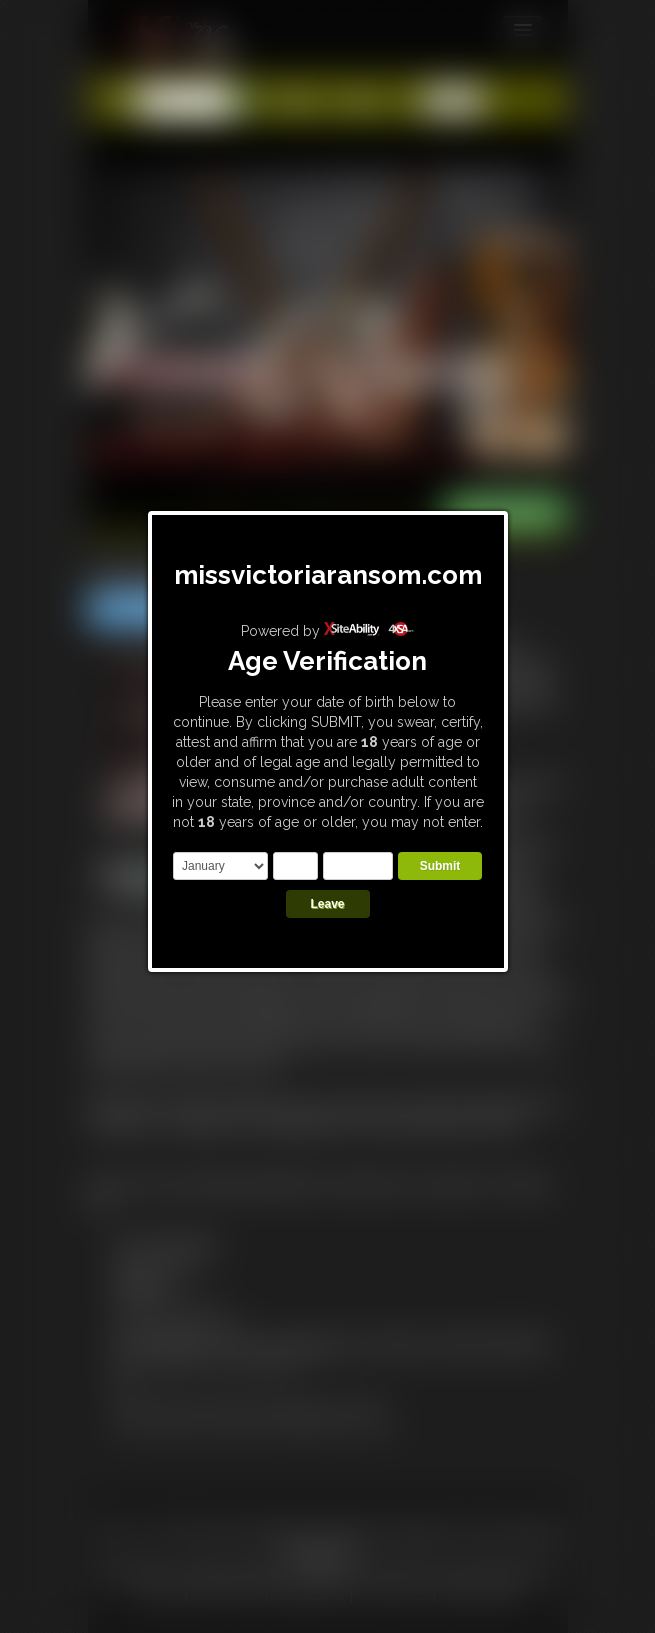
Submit (440, 866)
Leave (327, 904)
